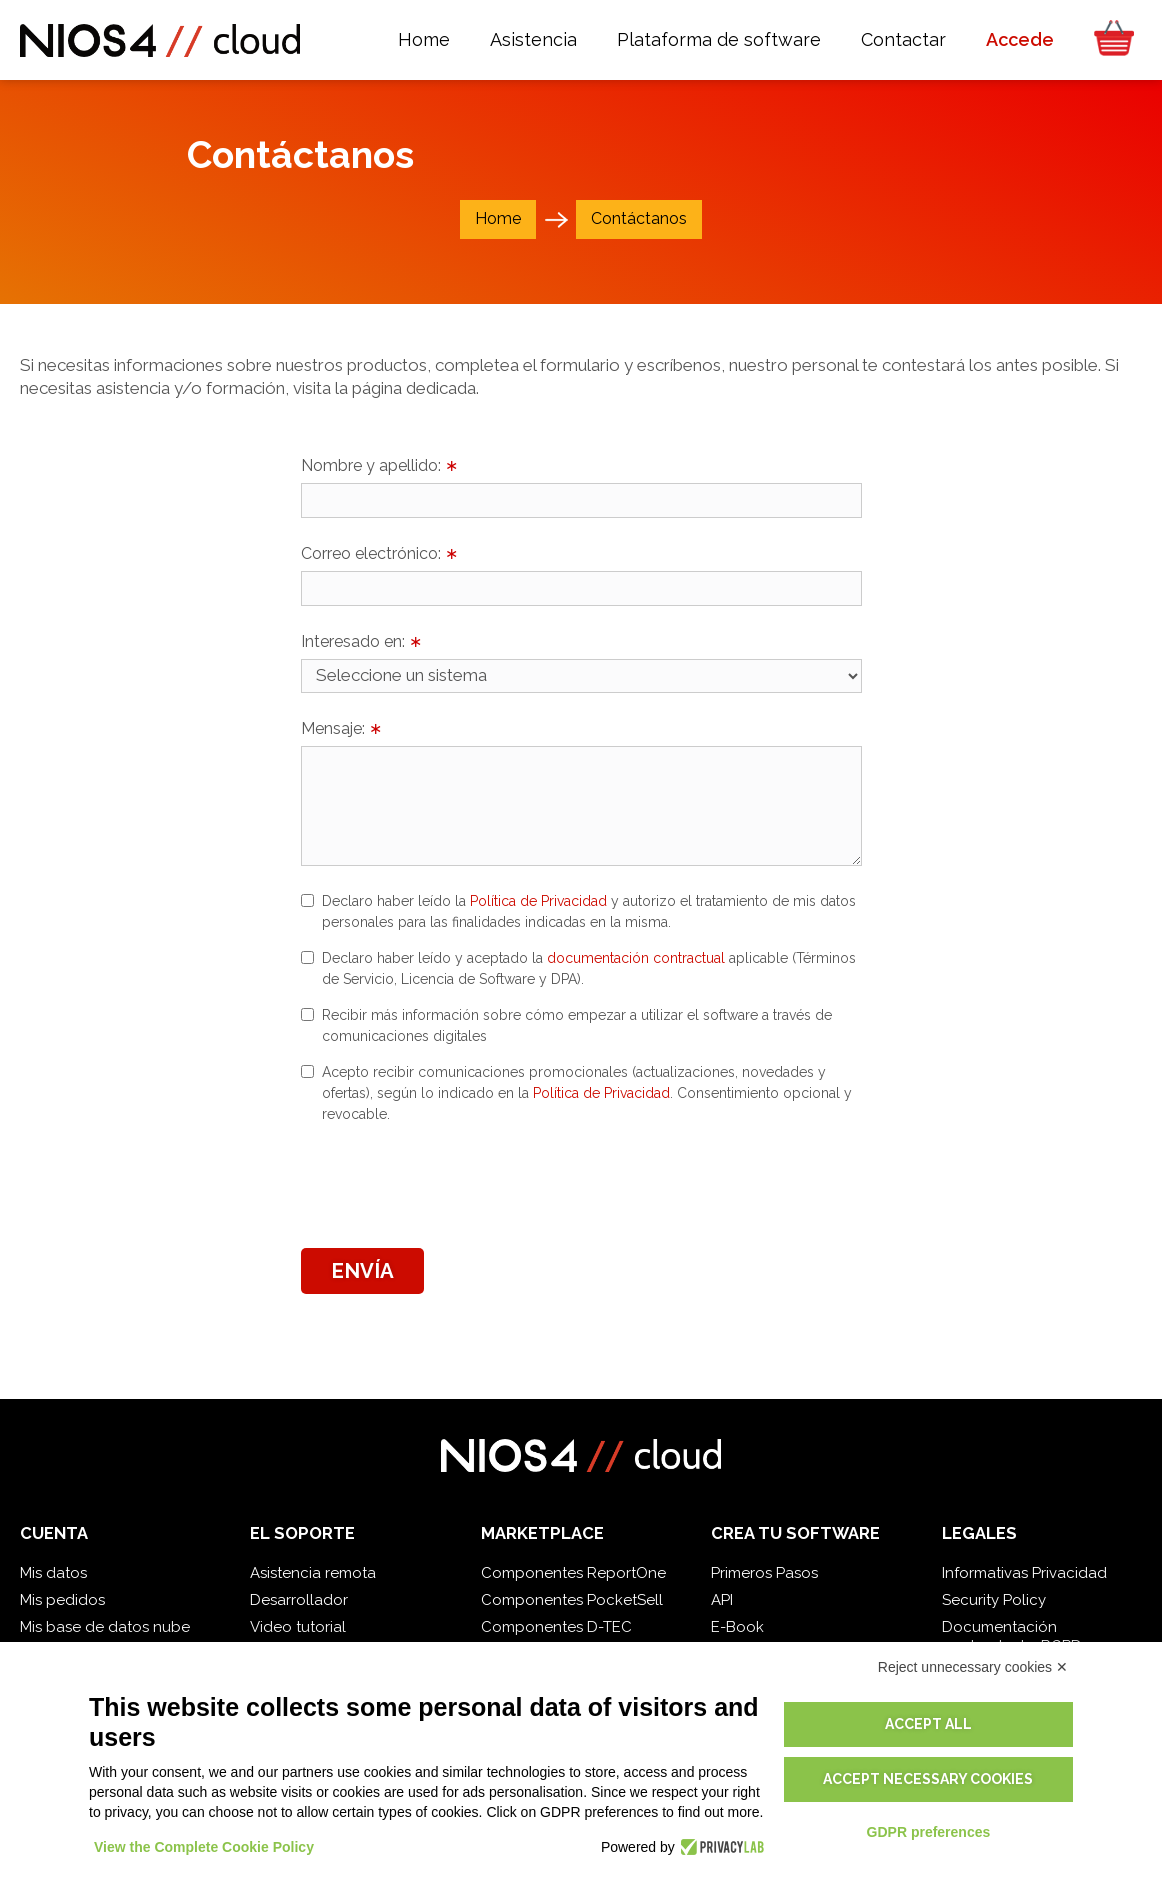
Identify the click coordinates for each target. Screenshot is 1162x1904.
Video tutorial (298, 1627)
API (722, 1600)
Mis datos (53, 1573)
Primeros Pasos (764, 1573)
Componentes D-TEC (556, 1627)
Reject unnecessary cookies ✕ (973, 1667)
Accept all (928, 1724)
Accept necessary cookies (928, 1779)
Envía (362, 1271)
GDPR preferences (929, 1832)
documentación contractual (636, 958)
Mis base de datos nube (105, 1627)
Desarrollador (299, 1600)
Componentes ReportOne (573, 1573)
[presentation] (453, 1184)
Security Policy (994, 1600)
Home (498, 218)
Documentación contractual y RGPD (1012, 1636)
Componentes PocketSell (572, 1600)
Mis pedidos (62, 1600)
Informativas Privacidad (1024, 1573)
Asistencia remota (313, 1573)
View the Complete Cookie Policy (204, 1847)
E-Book (737, 1627)
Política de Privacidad (538, 901)
